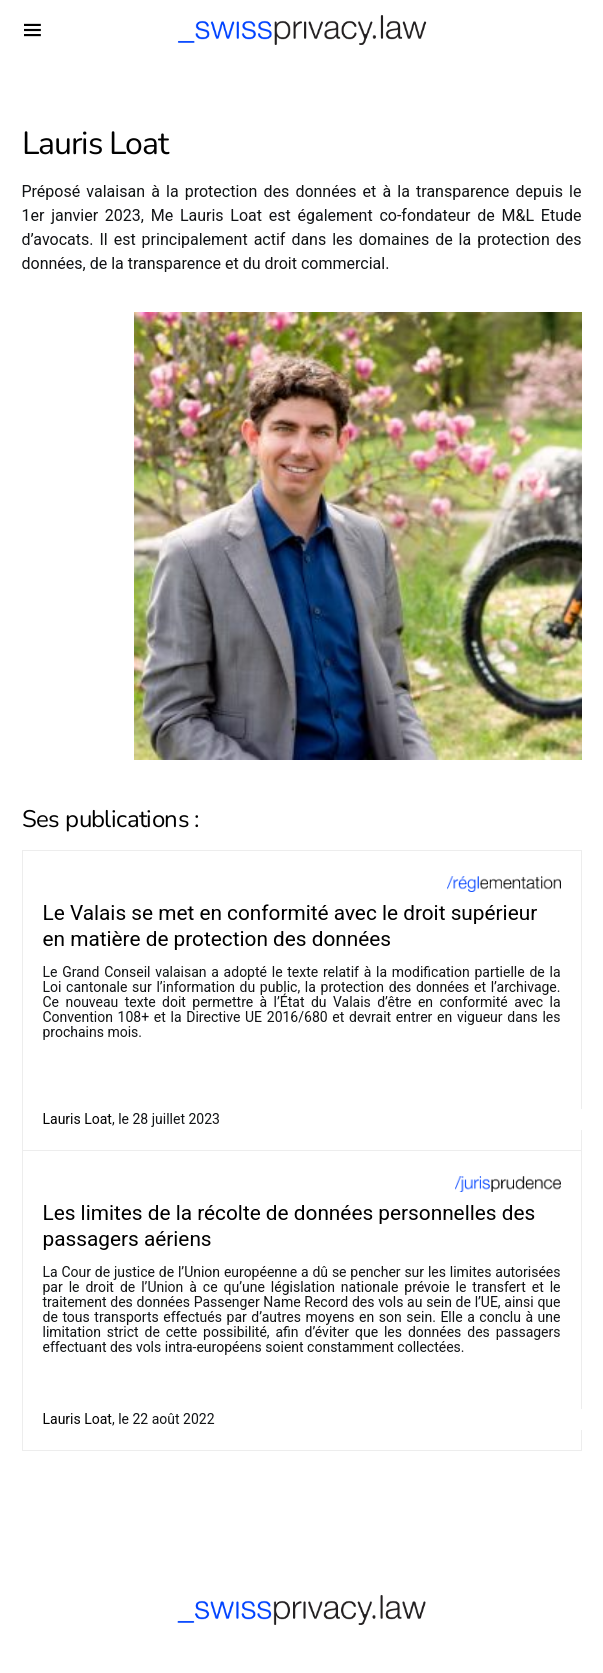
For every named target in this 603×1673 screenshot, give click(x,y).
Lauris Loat (77, 1119)
